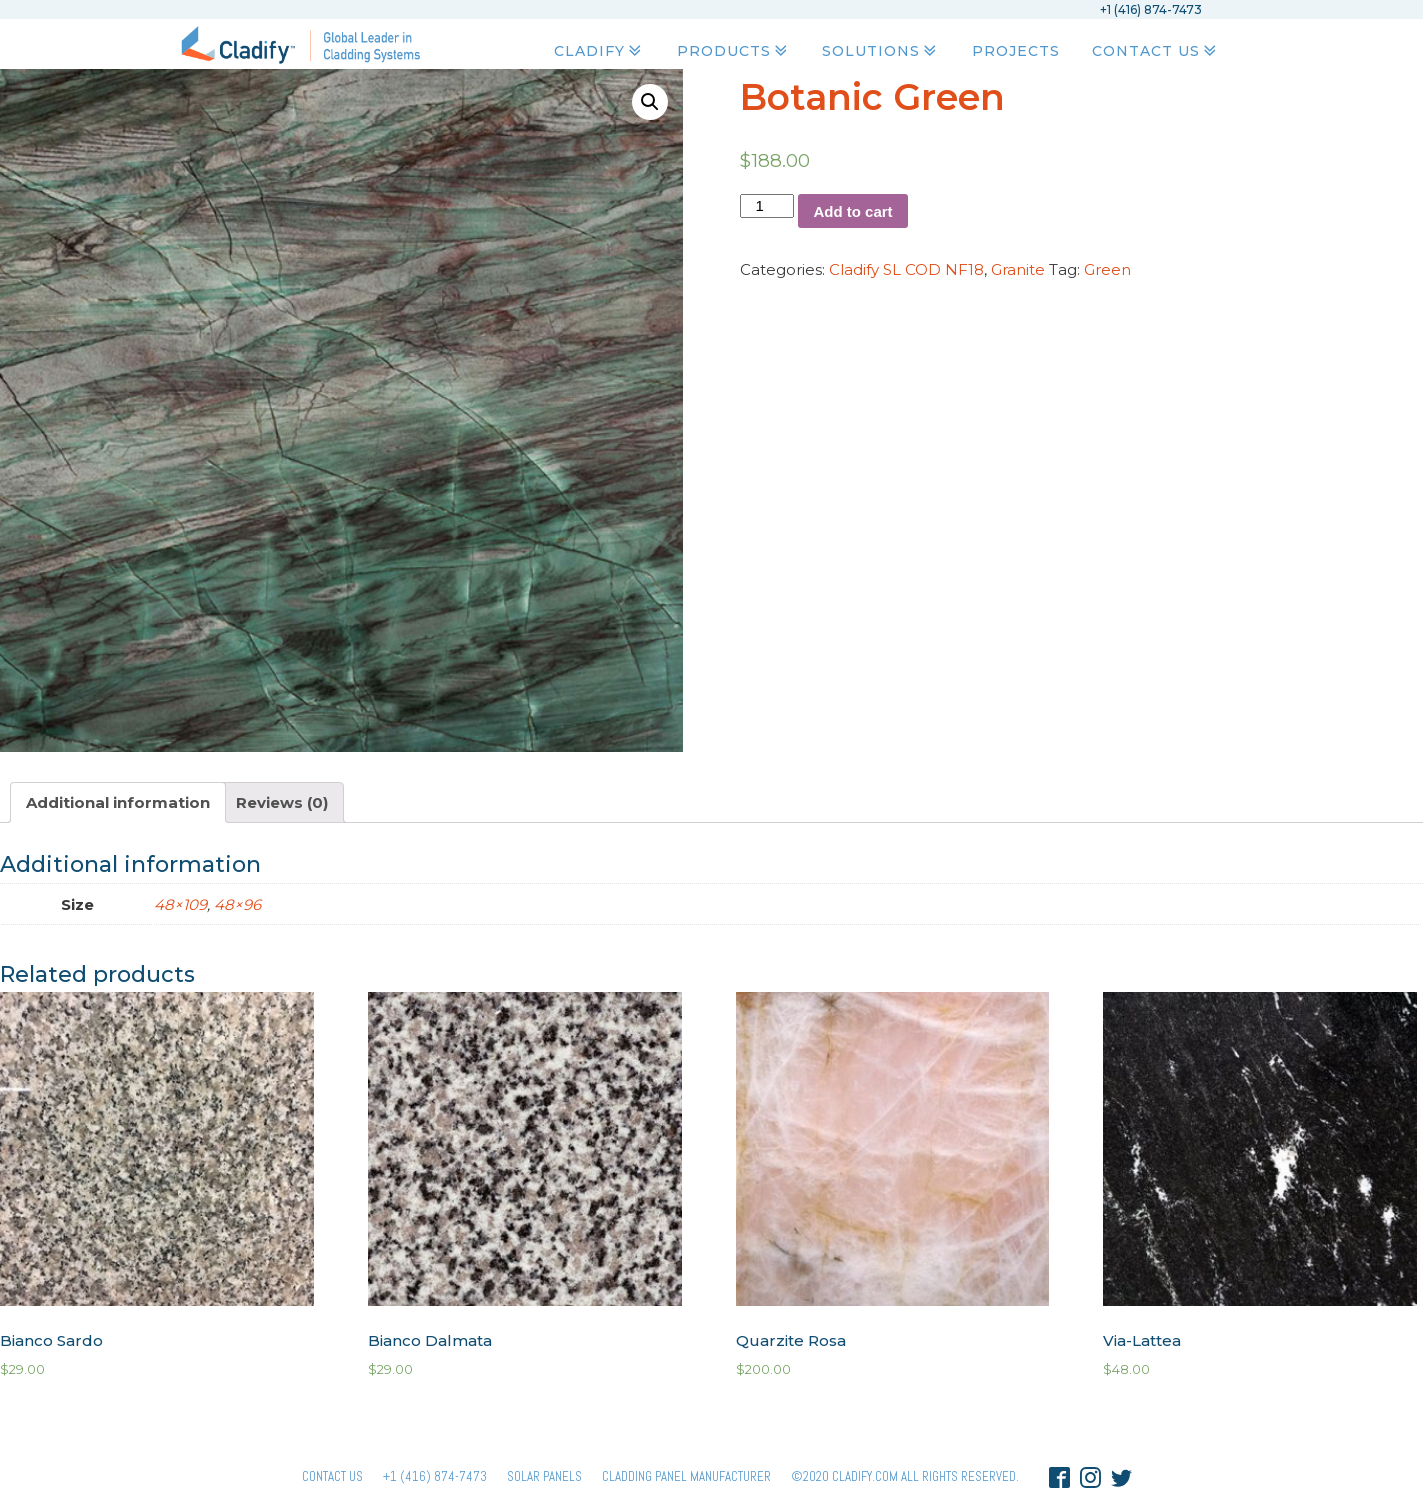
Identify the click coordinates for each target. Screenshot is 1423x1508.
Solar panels (544, 1476)
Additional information (118, 802)
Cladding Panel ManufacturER (686, 1476)
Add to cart (852, 211)
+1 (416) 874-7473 (435, 1476)
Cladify (599, 51)
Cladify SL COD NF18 (906, 269)
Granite (1018, 269)
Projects (1016, 51)
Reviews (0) (282, 802)
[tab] (118, 802)
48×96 (237, 904)
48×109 (180, 904)
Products (734, 51)
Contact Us (1156, 51)
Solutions (881, 51)
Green (1107, 269)
